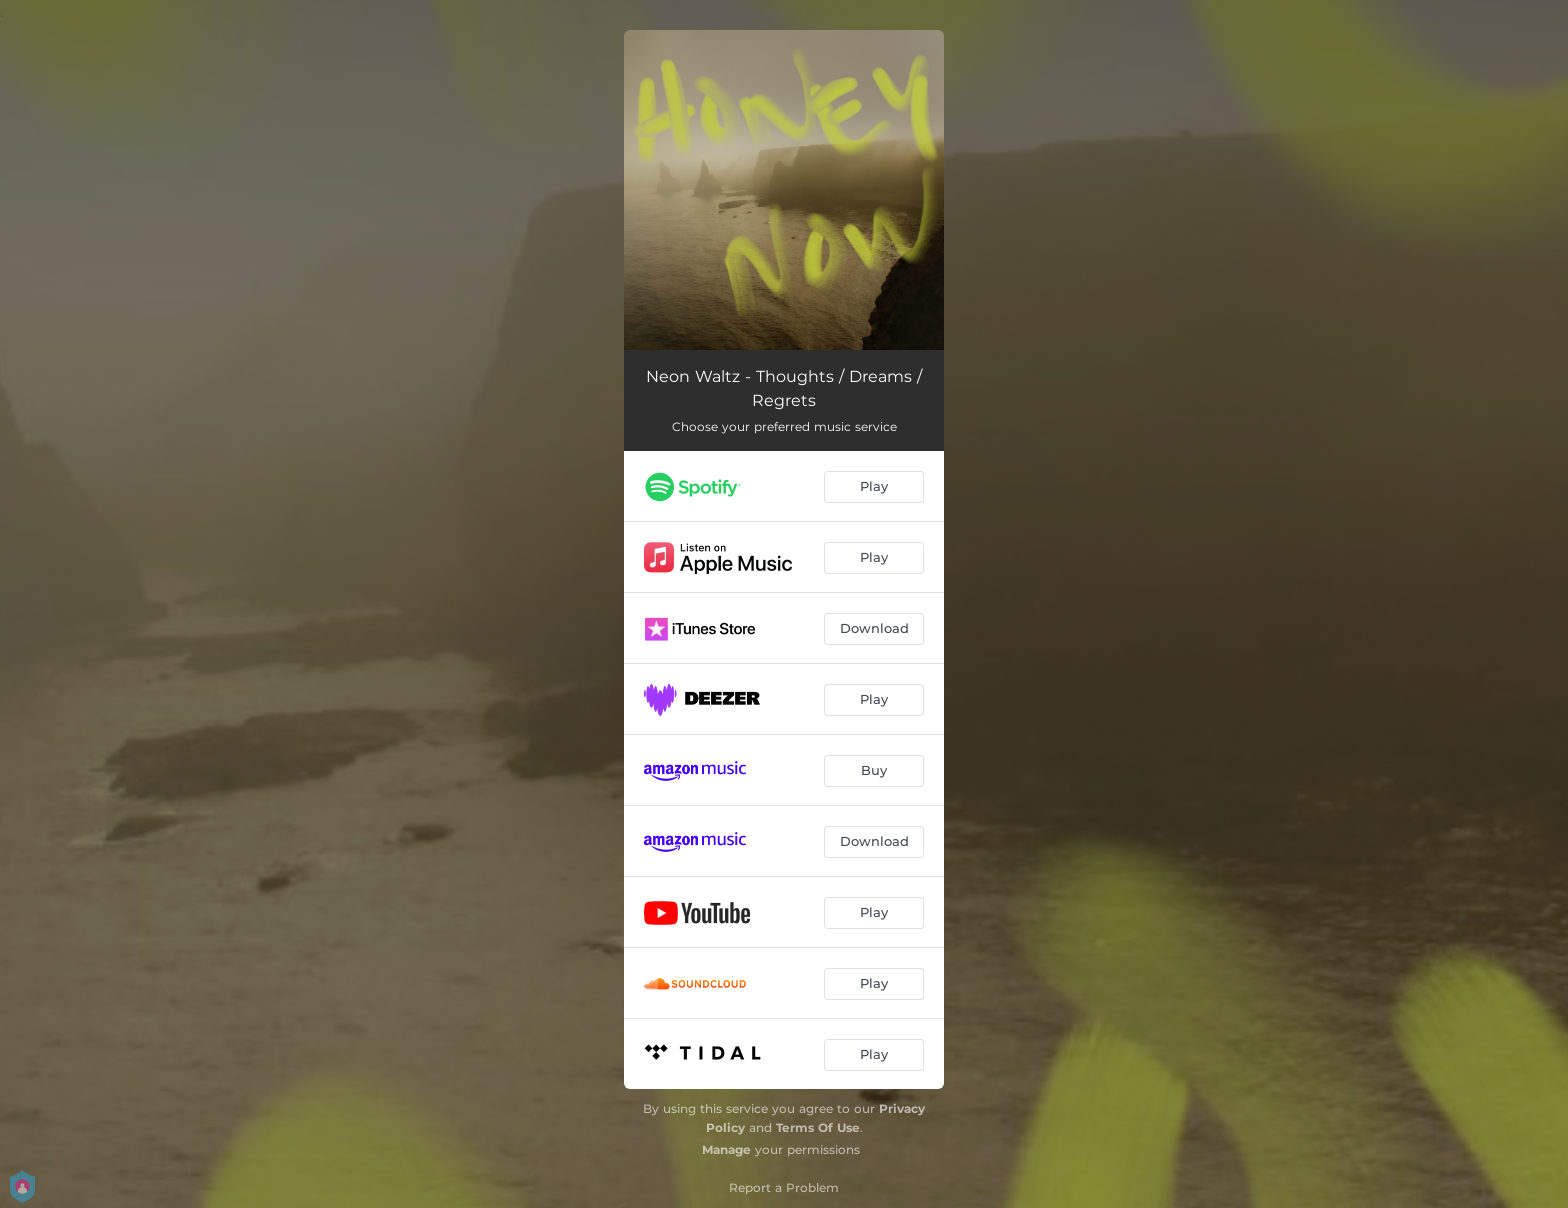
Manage (726, 1149)
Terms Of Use (818, 1127)
